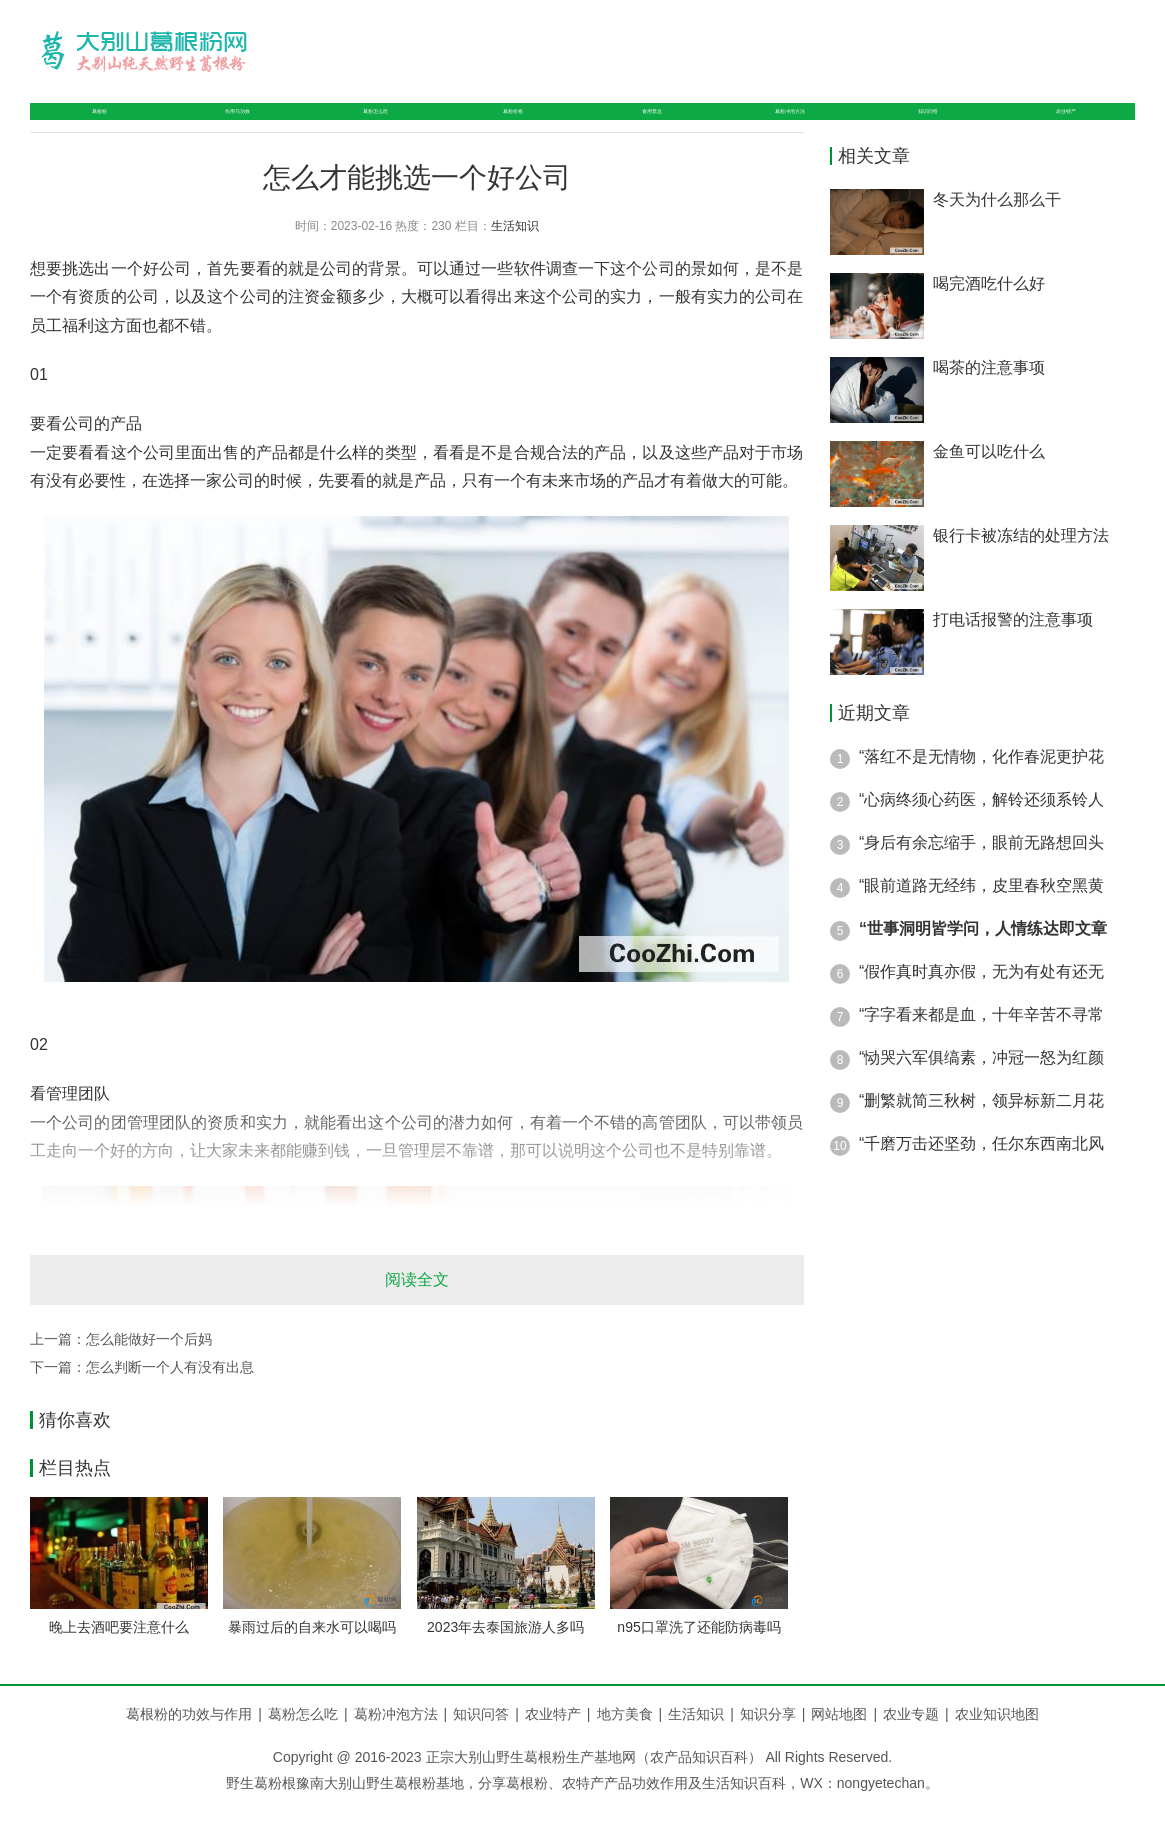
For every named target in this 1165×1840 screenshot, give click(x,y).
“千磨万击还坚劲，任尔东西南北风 (981, 1178)
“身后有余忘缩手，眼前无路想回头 (981, 877)
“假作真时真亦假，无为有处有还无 (981, 1006)
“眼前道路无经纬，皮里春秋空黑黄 (981, 920)
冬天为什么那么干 (997, 234)
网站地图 (839, 1748)
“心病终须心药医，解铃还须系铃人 (981, 834)
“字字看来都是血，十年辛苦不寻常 (981, 1049)
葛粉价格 (508, 128)
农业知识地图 (997, 1748)
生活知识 (515, 260)
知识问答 (937, 128)
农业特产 (1069, 128)
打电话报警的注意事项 (1013, 654)
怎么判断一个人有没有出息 (170, 1401)
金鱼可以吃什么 (989, 486)
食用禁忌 (641, 128)
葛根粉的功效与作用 (189, 1748)
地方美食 (633, 1748)
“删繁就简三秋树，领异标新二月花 (981, 1135)
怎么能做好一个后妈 (149, 1373)
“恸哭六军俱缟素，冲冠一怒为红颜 (981, 1092)
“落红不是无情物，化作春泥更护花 (981, 791)
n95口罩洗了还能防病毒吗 (698, 1662)
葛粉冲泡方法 (789, 128)
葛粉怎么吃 (368, 128)
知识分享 (776, 1748)
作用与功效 (220, 128)
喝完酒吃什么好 (989, 318)
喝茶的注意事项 (989, 402)
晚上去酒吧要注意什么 (119, 1662)
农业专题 (911, 1748)
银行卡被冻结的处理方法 (1021, 570)
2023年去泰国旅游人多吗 (505, 1662)
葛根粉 (88, 128)
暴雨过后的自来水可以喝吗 (312, 1662)
